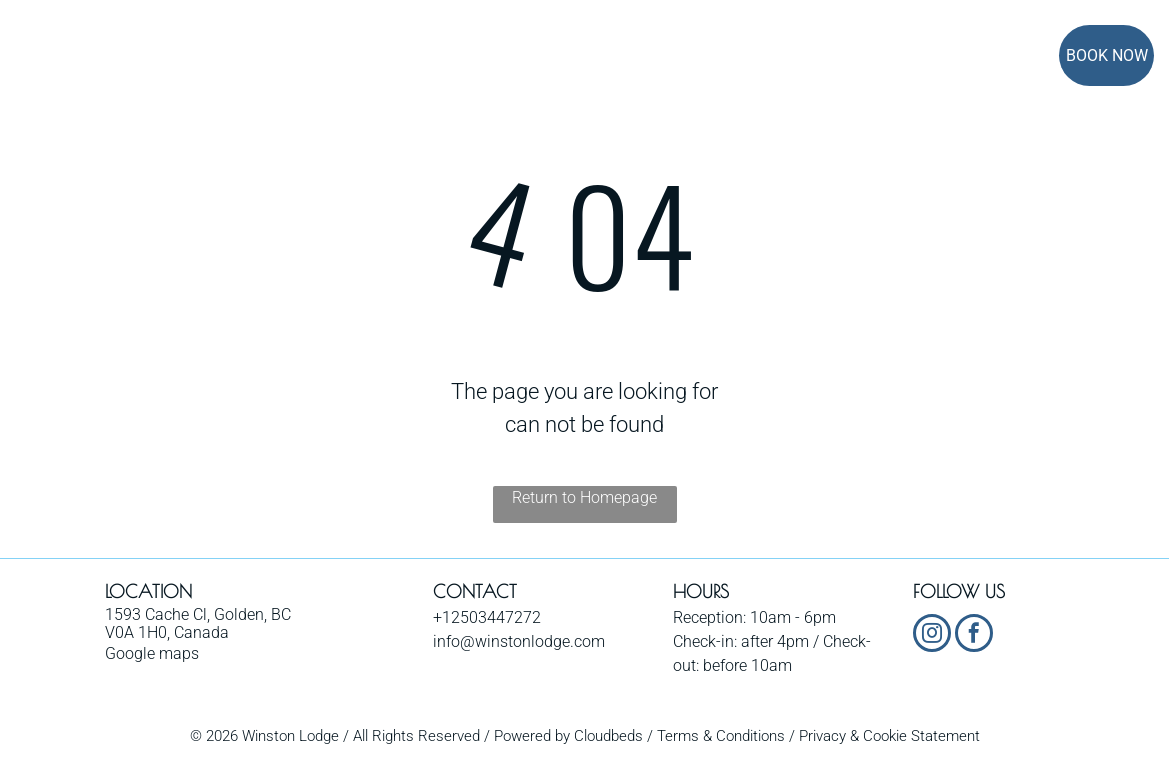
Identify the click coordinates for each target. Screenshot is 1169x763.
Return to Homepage (584, 497)
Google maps (152, 653)
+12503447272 (487, 617)
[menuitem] (297, 57)
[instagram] (932, 635)
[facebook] (974, 635)
